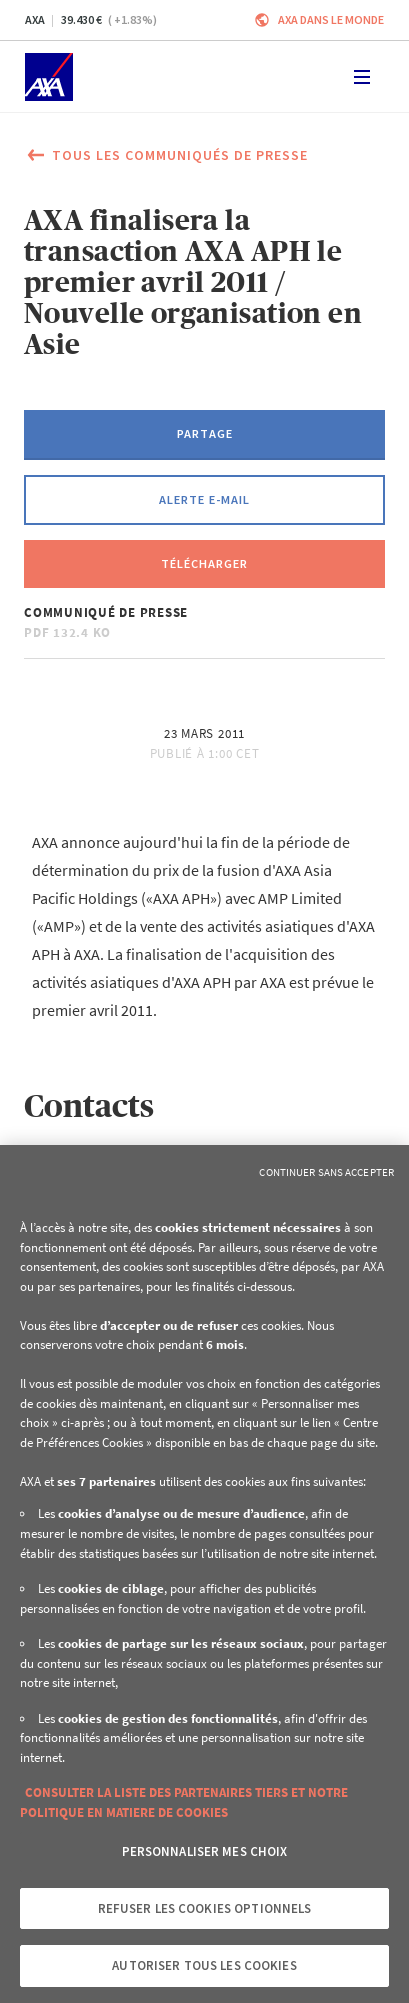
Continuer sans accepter (326, 1172)
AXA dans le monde (331, 19)
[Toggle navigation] (362, 77)
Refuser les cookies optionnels (205, 1908)
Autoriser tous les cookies (204, 1965)
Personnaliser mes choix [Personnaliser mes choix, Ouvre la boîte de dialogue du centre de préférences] (205, 1851)
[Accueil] (49, 77)
